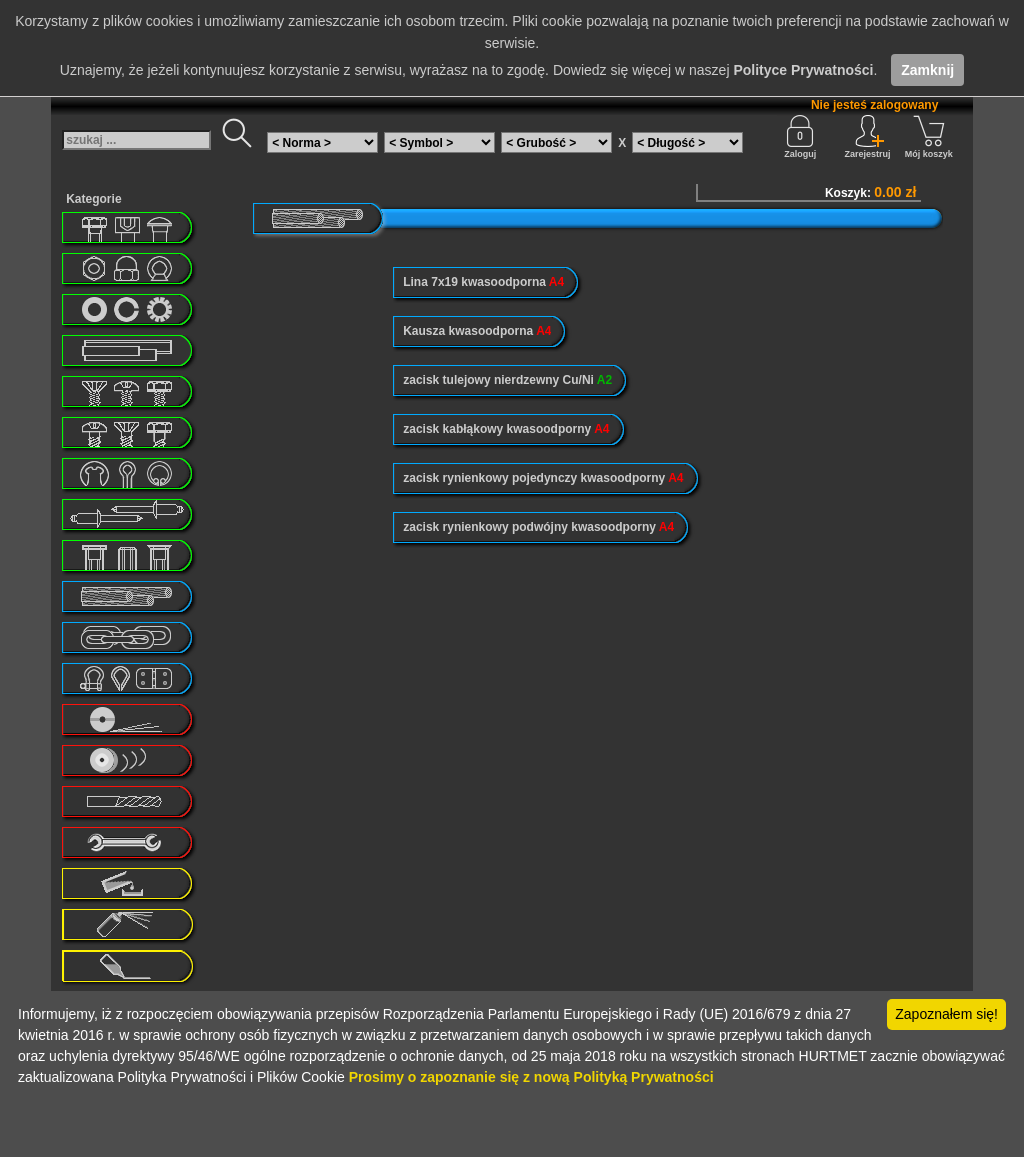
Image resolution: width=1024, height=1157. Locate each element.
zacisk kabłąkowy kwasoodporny (506, 429)
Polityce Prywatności (803, 70)
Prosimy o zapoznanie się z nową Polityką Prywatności (531, 1077)
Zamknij (927, 70)
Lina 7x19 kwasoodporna (483, 282)
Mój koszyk (929, 137)
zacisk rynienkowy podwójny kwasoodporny (538, 527)
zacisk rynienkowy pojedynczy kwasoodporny (543, 478)
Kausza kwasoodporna (477, 331)
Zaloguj (800, 137)
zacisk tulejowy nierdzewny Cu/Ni (507, 380)
